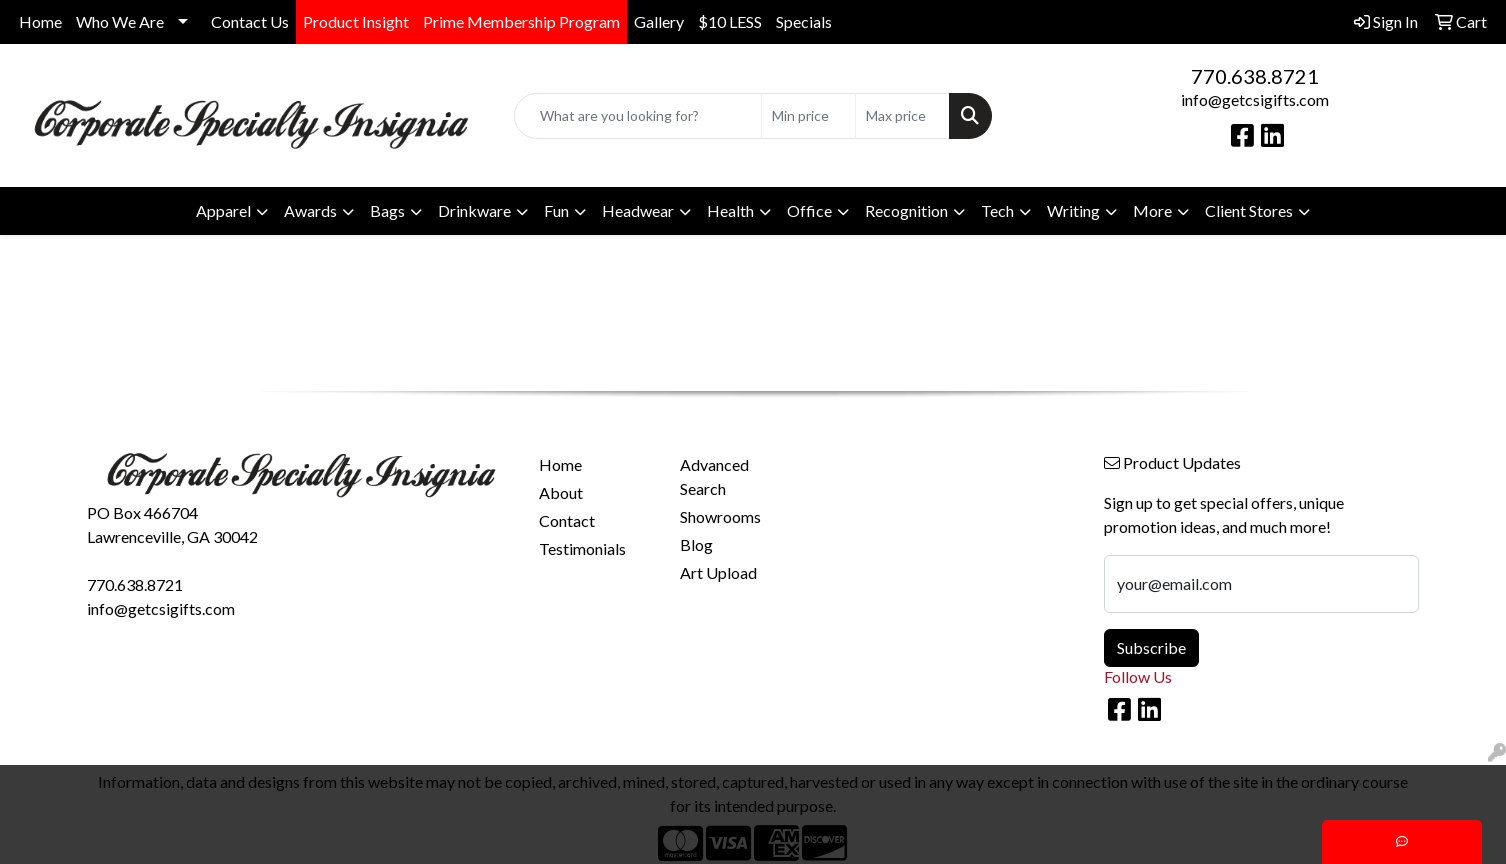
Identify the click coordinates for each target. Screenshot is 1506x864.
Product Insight (356, 21)
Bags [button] (387, 210)
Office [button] (809, 210)
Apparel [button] (223, 210)
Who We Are (120, 21)
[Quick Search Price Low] (808, 116)
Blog (696, 544)
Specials (804, 21)
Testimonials (582, 548)
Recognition (906, 210)
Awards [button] (310, 210)
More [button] (1152, 210)
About (561, 492)
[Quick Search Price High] (902, 116)
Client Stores (1249, 210)
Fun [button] (556, 210)
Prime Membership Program (521, 21)
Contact (567, 520)
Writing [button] (1073, 210)
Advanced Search (714, 476)
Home (40, 21)
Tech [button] (997, 210)
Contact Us (250, 21)
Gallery (659, 21)
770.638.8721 (1255, 76)
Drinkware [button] (474, 210)
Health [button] (730, 210)
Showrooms (720, 516)
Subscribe (1151, 647)
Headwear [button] (638, 210)
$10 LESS (730, 21)
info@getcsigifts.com (1255, 99)
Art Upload (718, 572)
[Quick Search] (638, 116)
